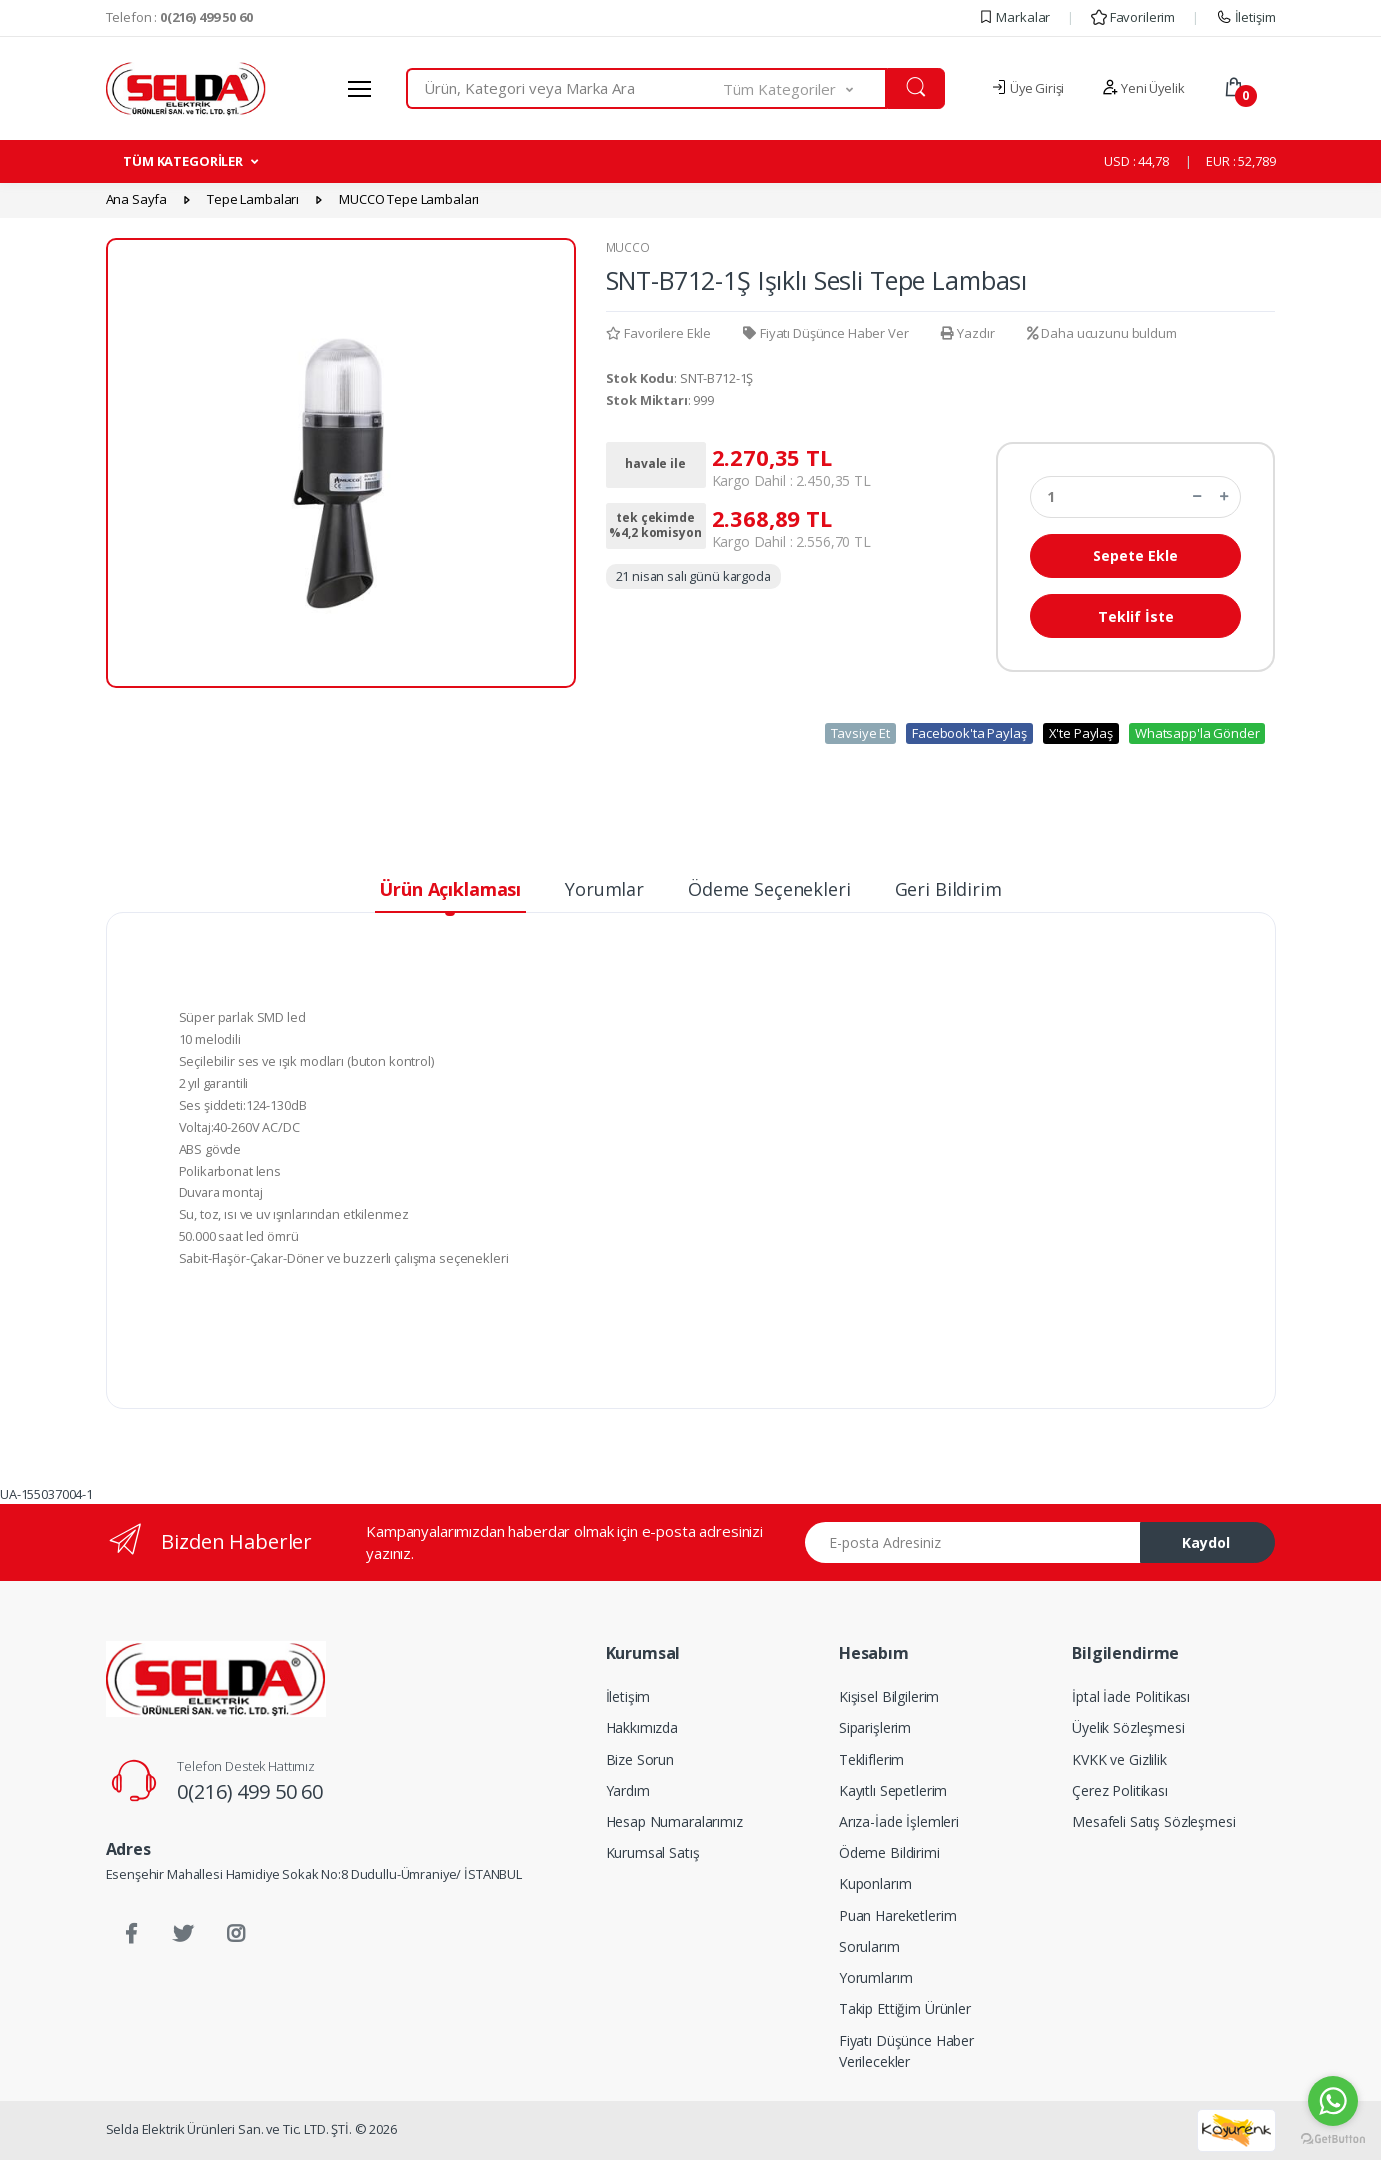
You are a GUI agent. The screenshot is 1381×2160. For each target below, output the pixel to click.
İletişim (1246, 17)
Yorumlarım (876, 1977)
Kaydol (1206, 1542)
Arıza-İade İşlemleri (899, 1821)
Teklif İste (1136, 616)
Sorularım (869, 1946)
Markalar (1014, 17)
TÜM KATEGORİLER (183, 161)
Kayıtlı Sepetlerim (893, 1790)
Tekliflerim (871, 1759)
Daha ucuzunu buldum (1102, 333)
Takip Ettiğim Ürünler (905, 2008)
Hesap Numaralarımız (674, 1821)
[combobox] (565, 88)
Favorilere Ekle (659, 333)
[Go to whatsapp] (1333, 2101)
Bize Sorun (640, 1759)
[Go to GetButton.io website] (1333, 2139)
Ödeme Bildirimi (889, 1852)
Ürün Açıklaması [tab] (450, 889)
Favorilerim (1133, 17)
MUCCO (628, 247)
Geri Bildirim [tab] (948, 889)
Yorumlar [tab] (604, 889)
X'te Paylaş (1081, 733)
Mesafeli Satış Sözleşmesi (1153, 1821)
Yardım (628, 1790)
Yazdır (968, 333)
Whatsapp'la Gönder (1197, 733)
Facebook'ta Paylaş (969, 733)
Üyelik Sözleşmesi (1128, 1727)
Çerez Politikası (1120, 1790)
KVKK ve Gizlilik (1119, 1759)
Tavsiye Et (861, 733)
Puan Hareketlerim (898, 1915)
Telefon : (179, 17)
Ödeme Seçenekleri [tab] (769, 889)
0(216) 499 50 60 (250, 1791)
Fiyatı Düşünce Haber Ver (825, 333)
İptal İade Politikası (1131, 1696)
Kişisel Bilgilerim (889, 1696)
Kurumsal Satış (653, 1852)
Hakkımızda (642, 1727)
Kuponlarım (875, 1883)
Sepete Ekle (1135, 555)
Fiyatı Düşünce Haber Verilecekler (906, 2051)
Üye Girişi (1027, 88)
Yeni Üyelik (1143, 88)
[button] (805, 88)
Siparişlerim (875, 1727)
